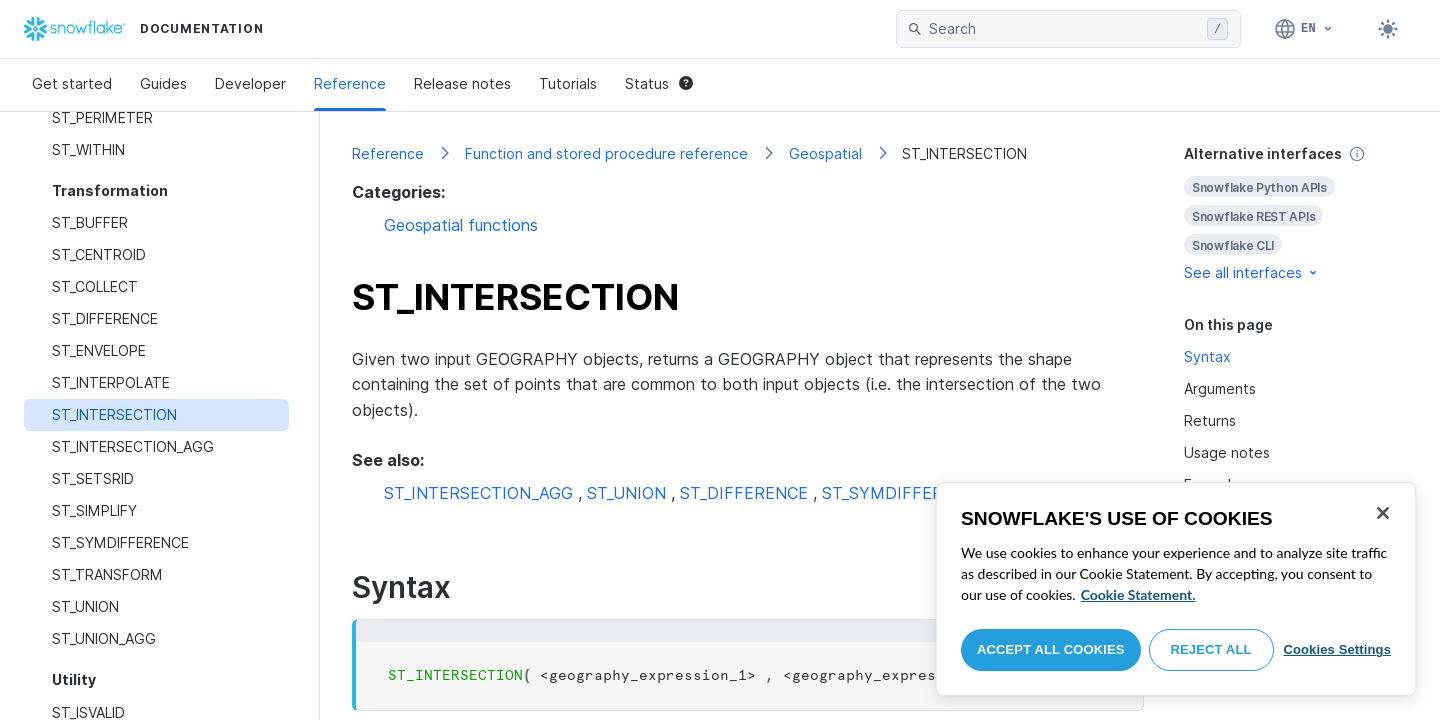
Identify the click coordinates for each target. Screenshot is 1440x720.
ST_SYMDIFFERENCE (904, 493)
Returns (1210, 420)
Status (659, 83)
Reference (350, 83)
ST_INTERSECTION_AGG (478, 493)
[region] (1176, 589)
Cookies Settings (1337, 649)
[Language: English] (1304, 29)
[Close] (1383, 513)
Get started (72, 83)
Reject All (1211, 649)
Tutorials (568, 83)
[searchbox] (1064, 29)
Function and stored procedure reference (606, 153)
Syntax (1207, 356)
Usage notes (1227, 452)
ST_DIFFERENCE (744, 493)
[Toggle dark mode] (1388, 29)
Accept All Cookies (1051, 649)
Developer (250, 83)
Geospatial (825, 153)
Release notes (462, 83)
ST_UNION (626, 493)
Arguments (1220, 388)
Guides (163, 83)
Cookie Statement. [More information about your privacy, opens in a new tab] (1138, 594)
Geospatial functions (461, 225)
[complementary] (1296, 213)
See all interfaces (1252, 272)
